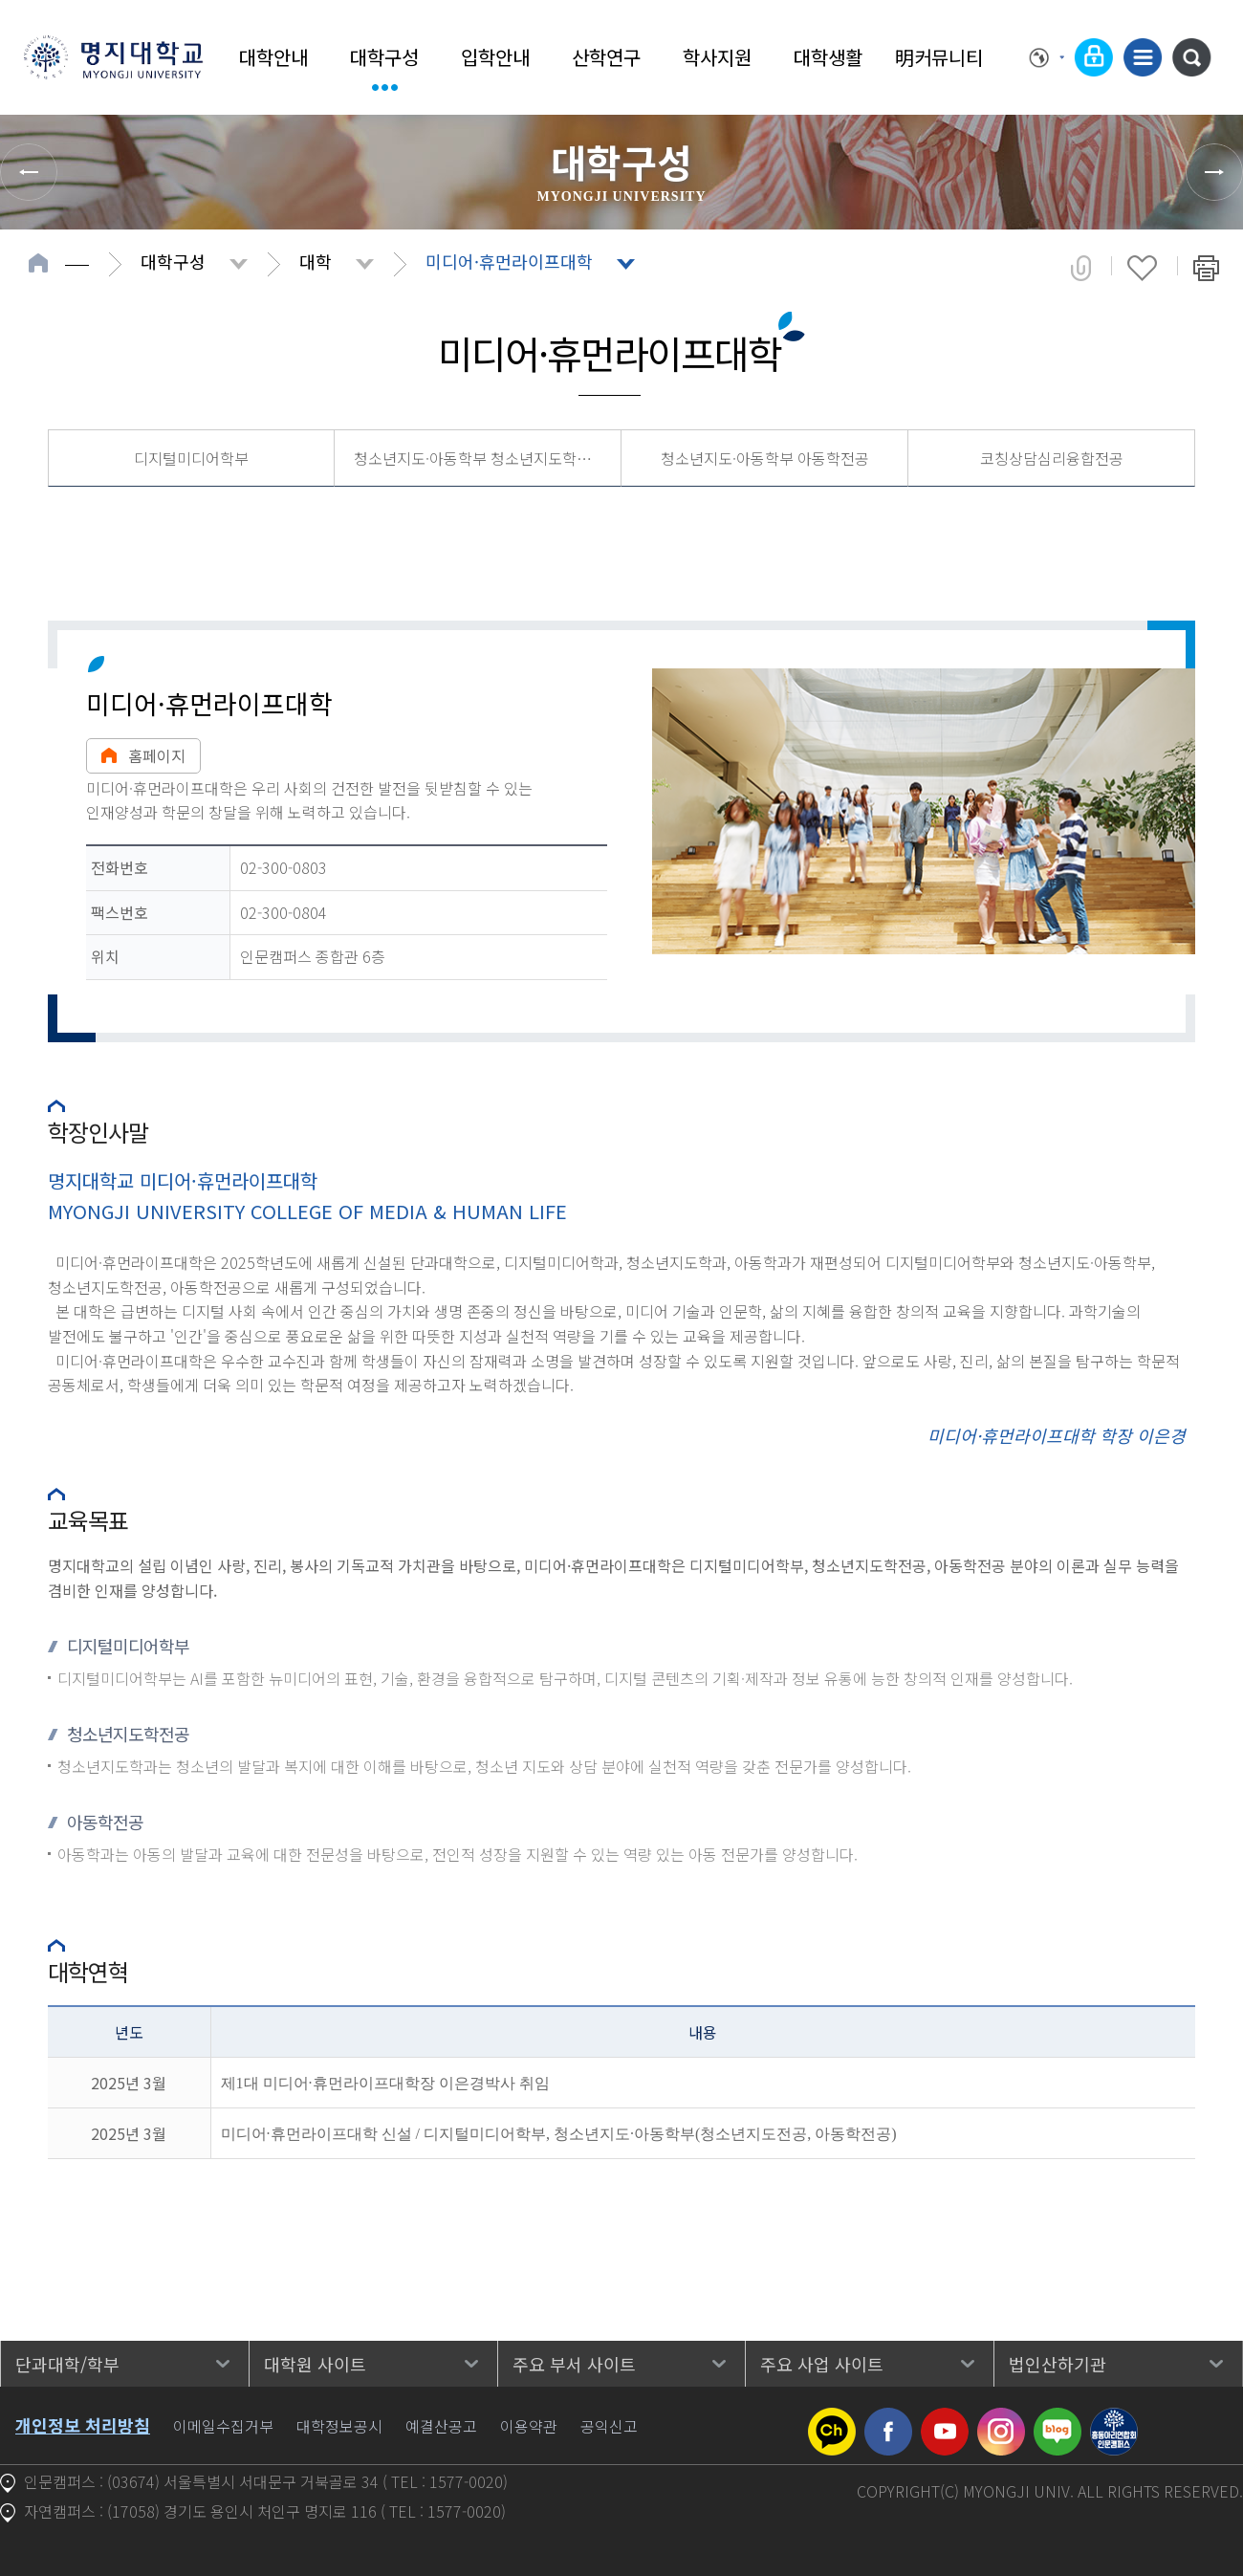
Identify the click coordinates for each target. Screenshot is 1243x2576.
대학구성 (384, 57)
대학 (315, 261)
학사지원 (717, 57)
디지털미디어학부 (191, 458)
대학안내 (273, 57)
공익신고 (609, 2425)
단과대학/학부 (67, 2363)
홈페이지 (143, 755)
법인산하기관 (1057, 2363)
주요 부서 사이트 (574, 2363)
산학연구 (606, 57)
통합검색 (1191, 57)
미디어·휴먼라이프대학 (509, 261)
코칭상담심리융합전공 (1051, 458)
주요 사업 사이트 (821, 2363)
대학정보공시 (339, 2425)
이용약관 (528, 2425)
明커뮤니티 (939, 57)
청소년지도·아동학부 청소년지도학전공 (479, 458)
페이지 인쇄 (1206, 267)
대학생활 (828, 57)
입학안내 (495, 57)
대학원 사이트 (315, 2363)
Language (1047, 57)
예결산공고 (441, 2425)
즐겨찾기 (1142, 267)
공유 (1081, 267)
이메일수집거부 (223, 2425)
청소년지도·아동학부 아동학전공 (765, 458)
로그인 (1094, 57)
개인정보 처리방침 (82, 2424)
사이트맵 (1142, 57)
